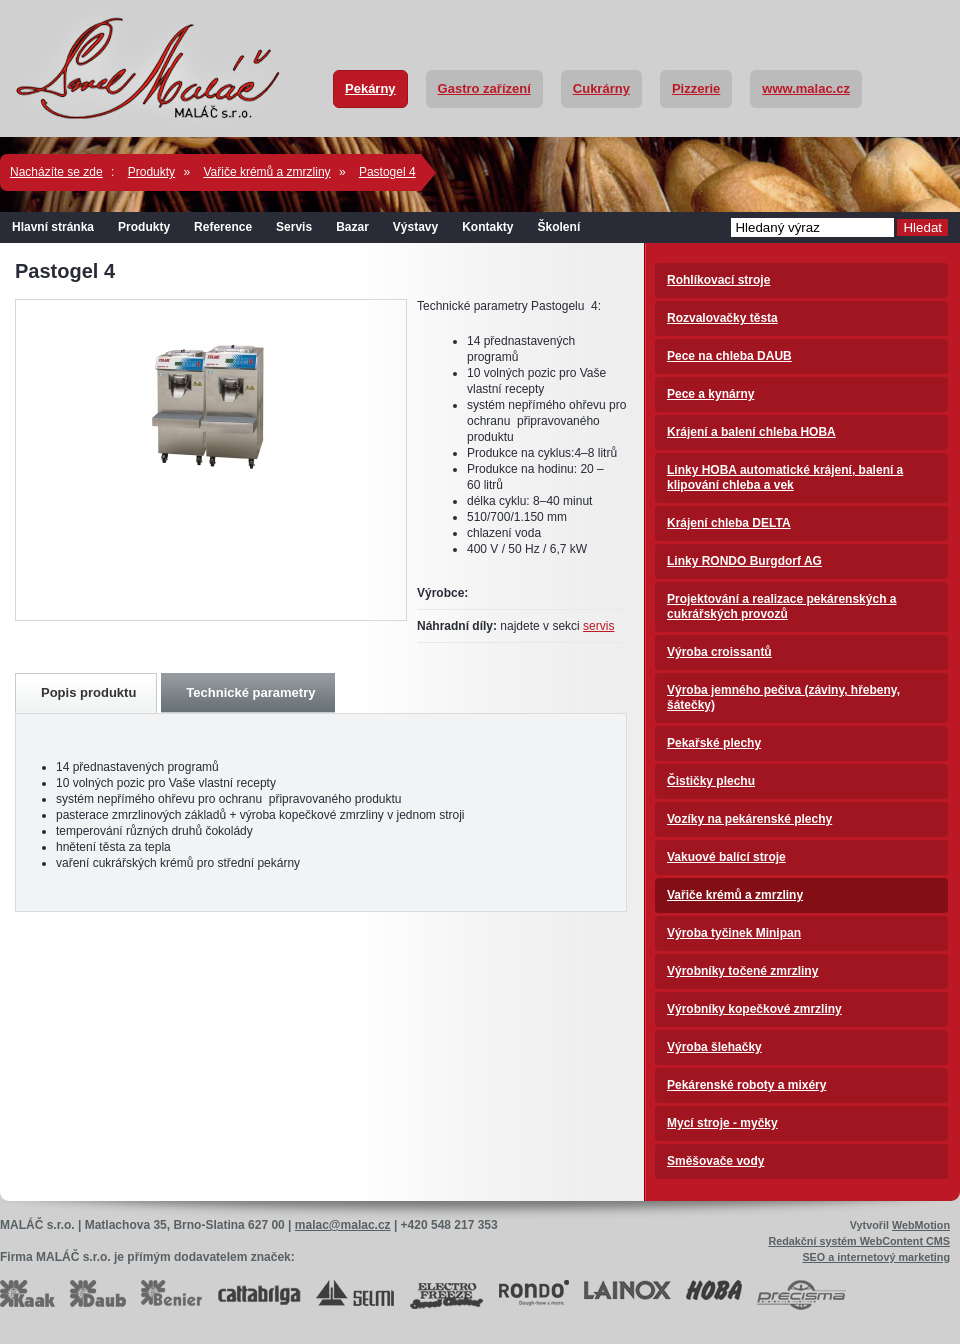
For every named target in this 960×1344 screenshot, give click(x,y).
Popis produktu (88, 692)
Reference (223, 227)
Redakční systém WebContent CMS (859, 1241)
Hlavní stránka (53, 227)
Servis (294, 227)
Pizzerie (696, 88)
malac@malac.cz (343, 1225)
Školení (559, 227)
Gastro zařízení (484, 88)
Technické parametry (250, 692)
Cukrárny (601, 88)
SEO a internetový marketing (876, 1257)
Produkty (151, 172)
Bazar (352, 227)
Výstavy (415, 227)
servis (598, 626)
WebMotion (921, 1225)
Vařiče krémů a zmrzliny (266, 172)
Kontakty (487, 227)
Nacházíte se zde (56, 172)
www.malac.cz (806, 88)
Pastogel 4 (387, 172)
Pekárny (370, 88)
